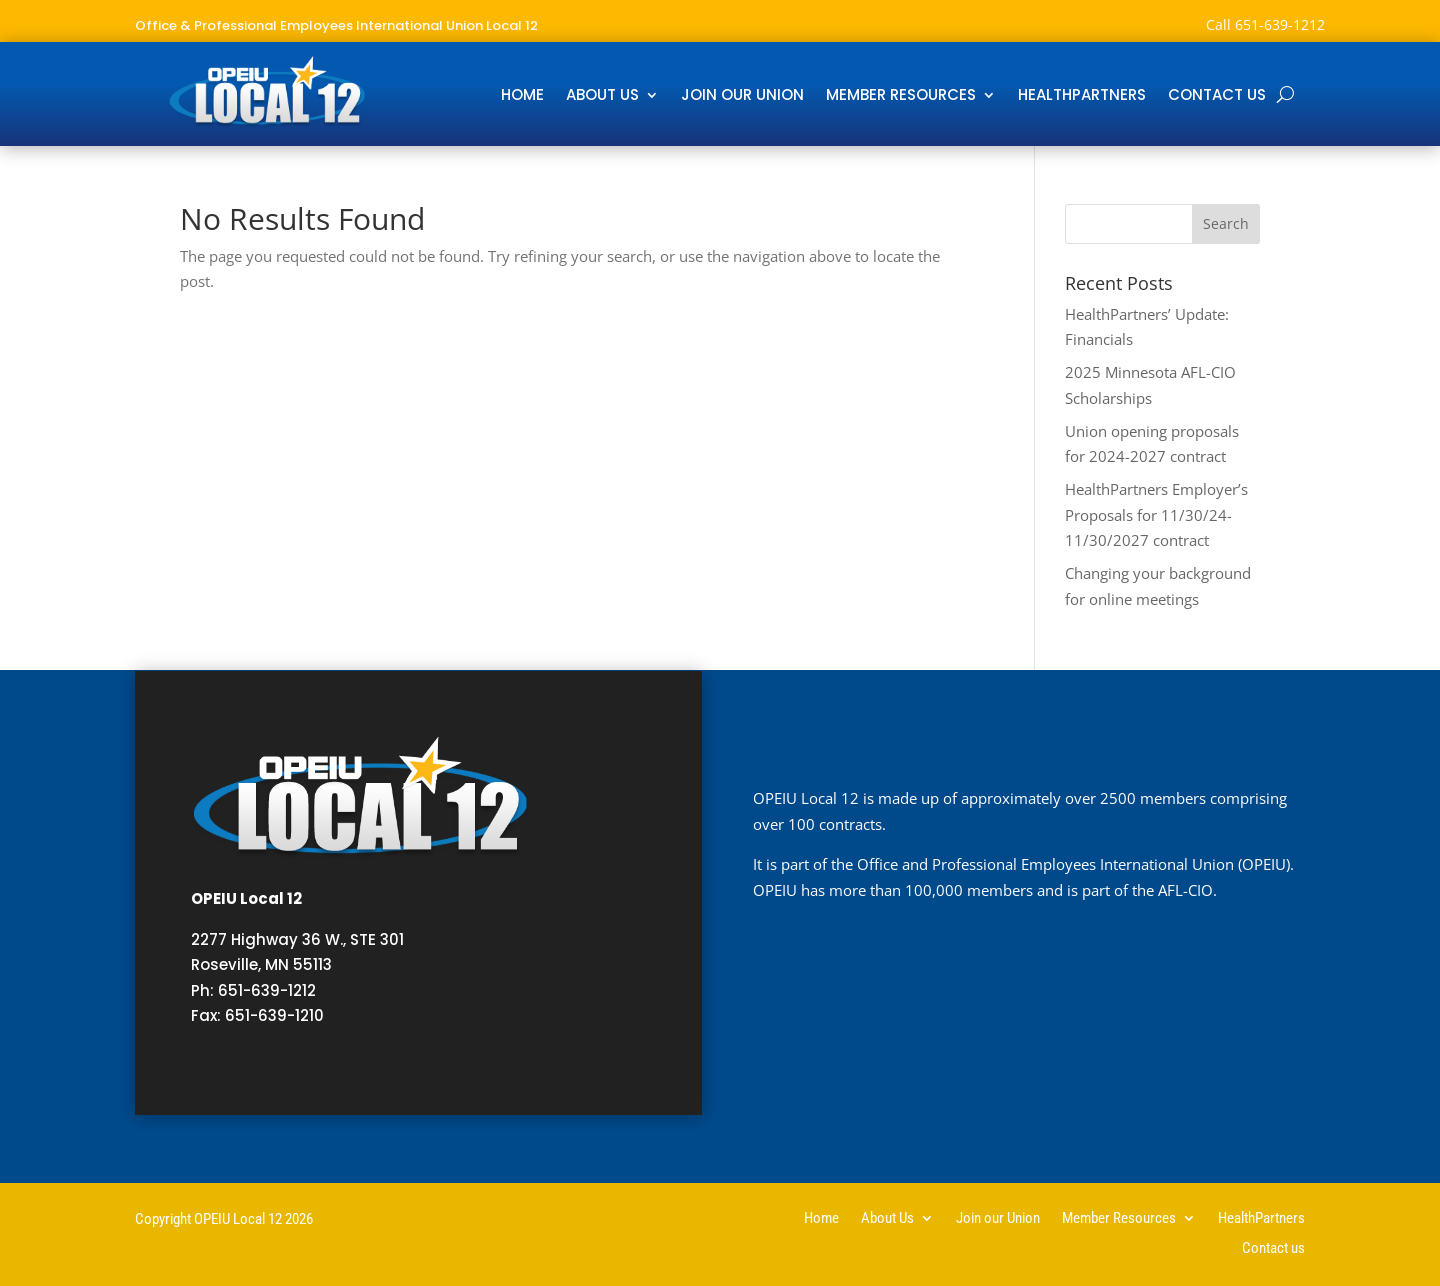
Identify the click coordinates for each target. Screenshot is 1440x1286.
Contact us (1217, 96)
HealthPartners (1082, 96)
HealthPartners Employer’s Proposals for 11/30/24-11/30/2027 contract (1156, 514)
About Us (602, 96)
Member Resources (901, 96)
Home (522, 96)
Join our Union (742, 96)
